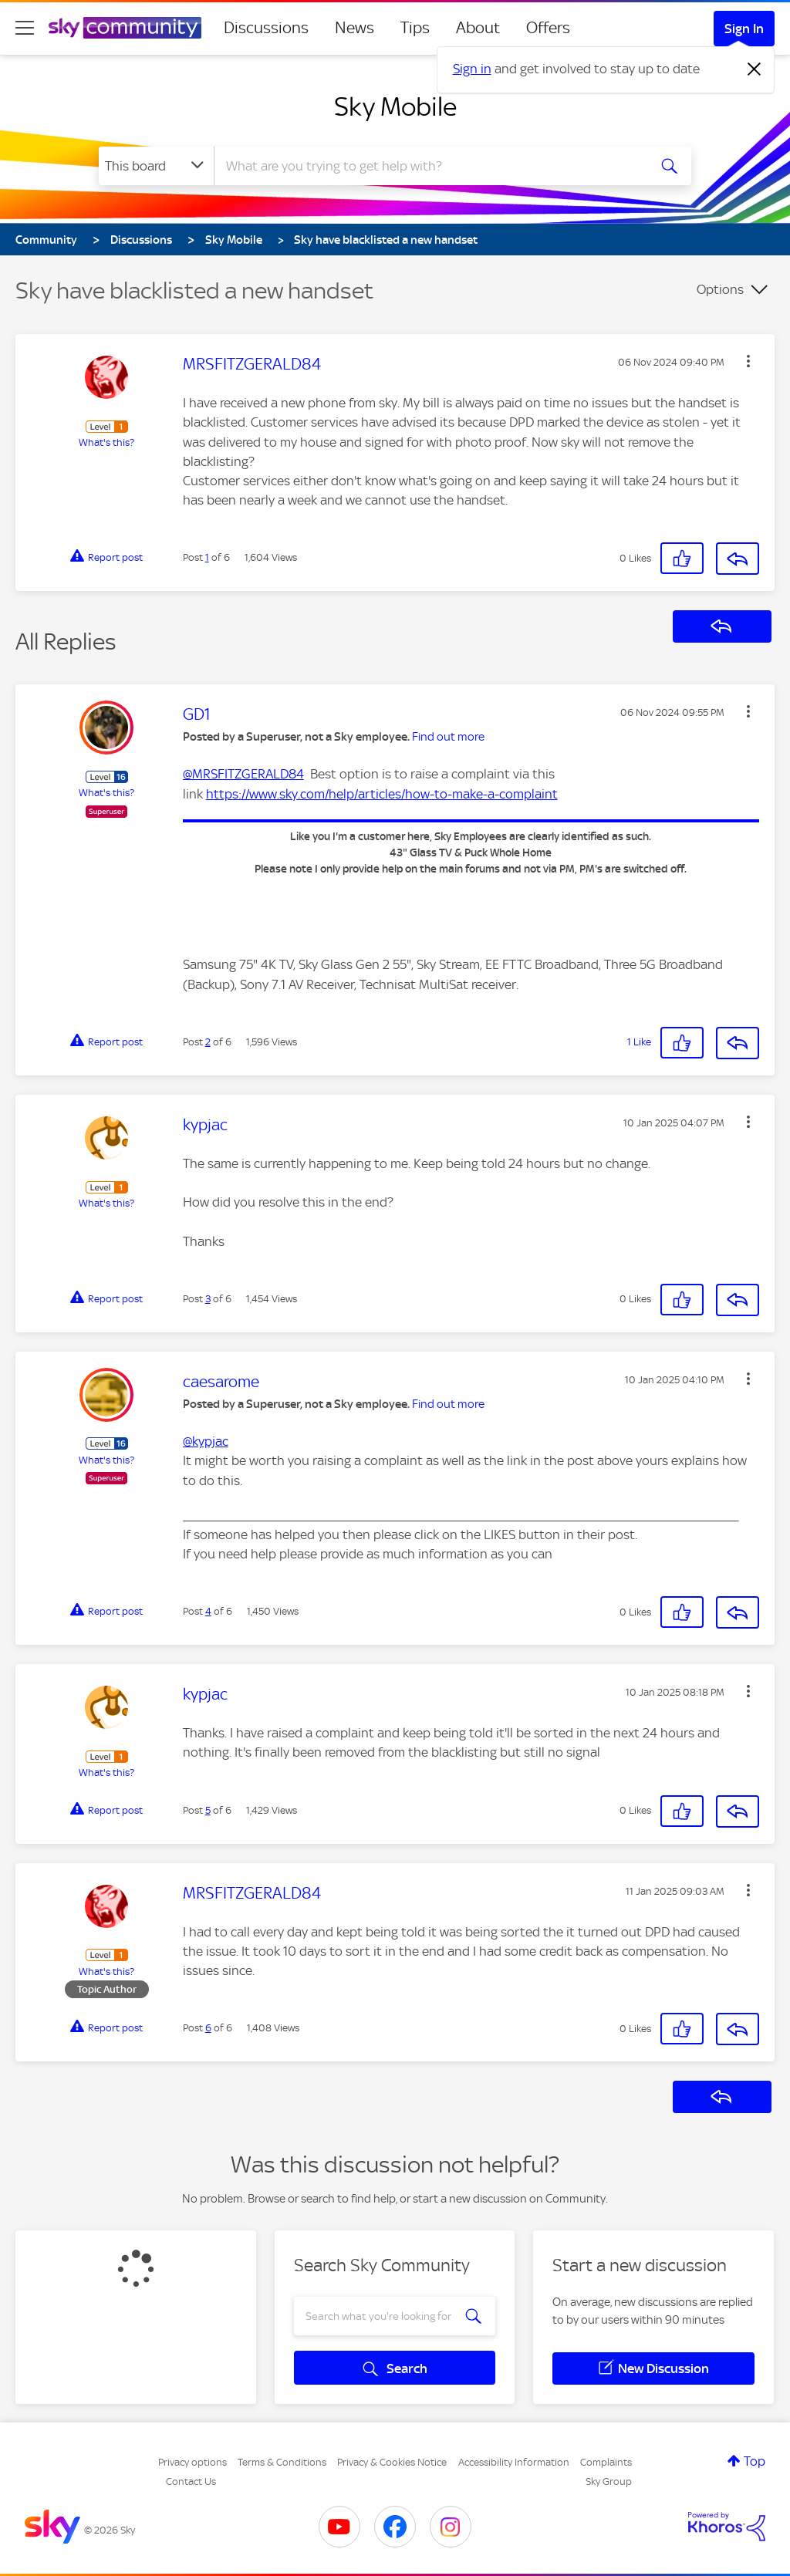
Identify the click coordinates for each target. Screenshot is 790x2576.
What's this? (106, 442)
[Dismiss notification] (754, 69)
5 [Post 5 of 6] (208, 1810)
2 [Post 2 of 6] (208, 1042)
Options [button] (720, 289)
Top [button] (754, 2461)
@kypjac (205, 1441)
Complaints (606, 2462)
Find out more (448, 737)
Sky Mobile (395, 106)
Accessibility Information (513, 2462)
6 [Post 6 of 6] (208, 2028)
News (354, 28)
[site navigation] (24, 27)
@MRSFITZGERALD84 (243, 774)
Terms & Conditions (282, 2462)
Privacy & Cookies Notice (392, 2462)
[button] (748, 361)
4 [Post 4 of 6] (208, 1611)
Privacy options (192, 2462)
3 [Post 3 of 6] (208, 1299)
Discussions (266, 28)
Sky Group (609, 2481)
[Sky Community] (125, 27)
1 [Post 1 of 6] (207, 557)
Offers (548, 28)
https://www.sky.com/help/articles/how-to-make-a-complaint (382, 794)
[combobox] (428, 166)
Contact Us (191, 2481)
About (478, 28)
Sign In (744, 28)
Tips (415, 28)
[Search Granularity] (156, 166)
